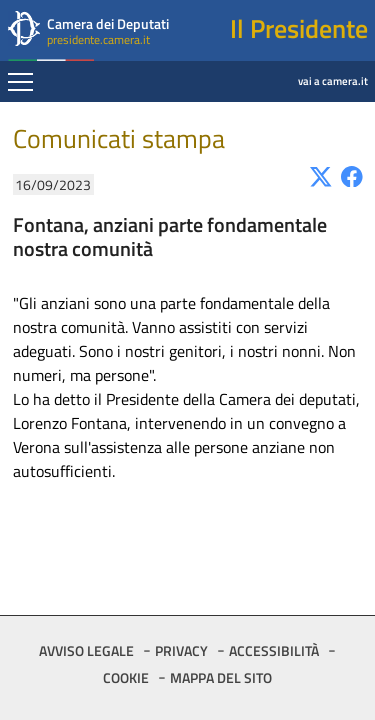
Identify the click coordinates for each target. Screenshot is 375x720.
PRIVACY (181, 650)
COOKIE (126, 677)
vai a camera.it (281, 67)
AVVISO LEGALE (86, 650)
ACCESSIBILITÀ (274, 650)
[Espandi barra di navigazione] (20, 84)
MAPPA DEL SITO (221, 677)
